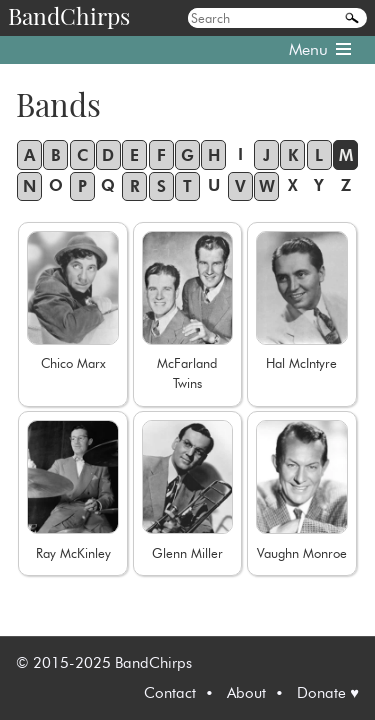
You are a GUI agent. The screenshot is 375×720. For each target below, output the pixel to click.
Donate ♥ (328, 693)
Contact (170, 693)
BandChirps (69, 15)
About (246, 693)
